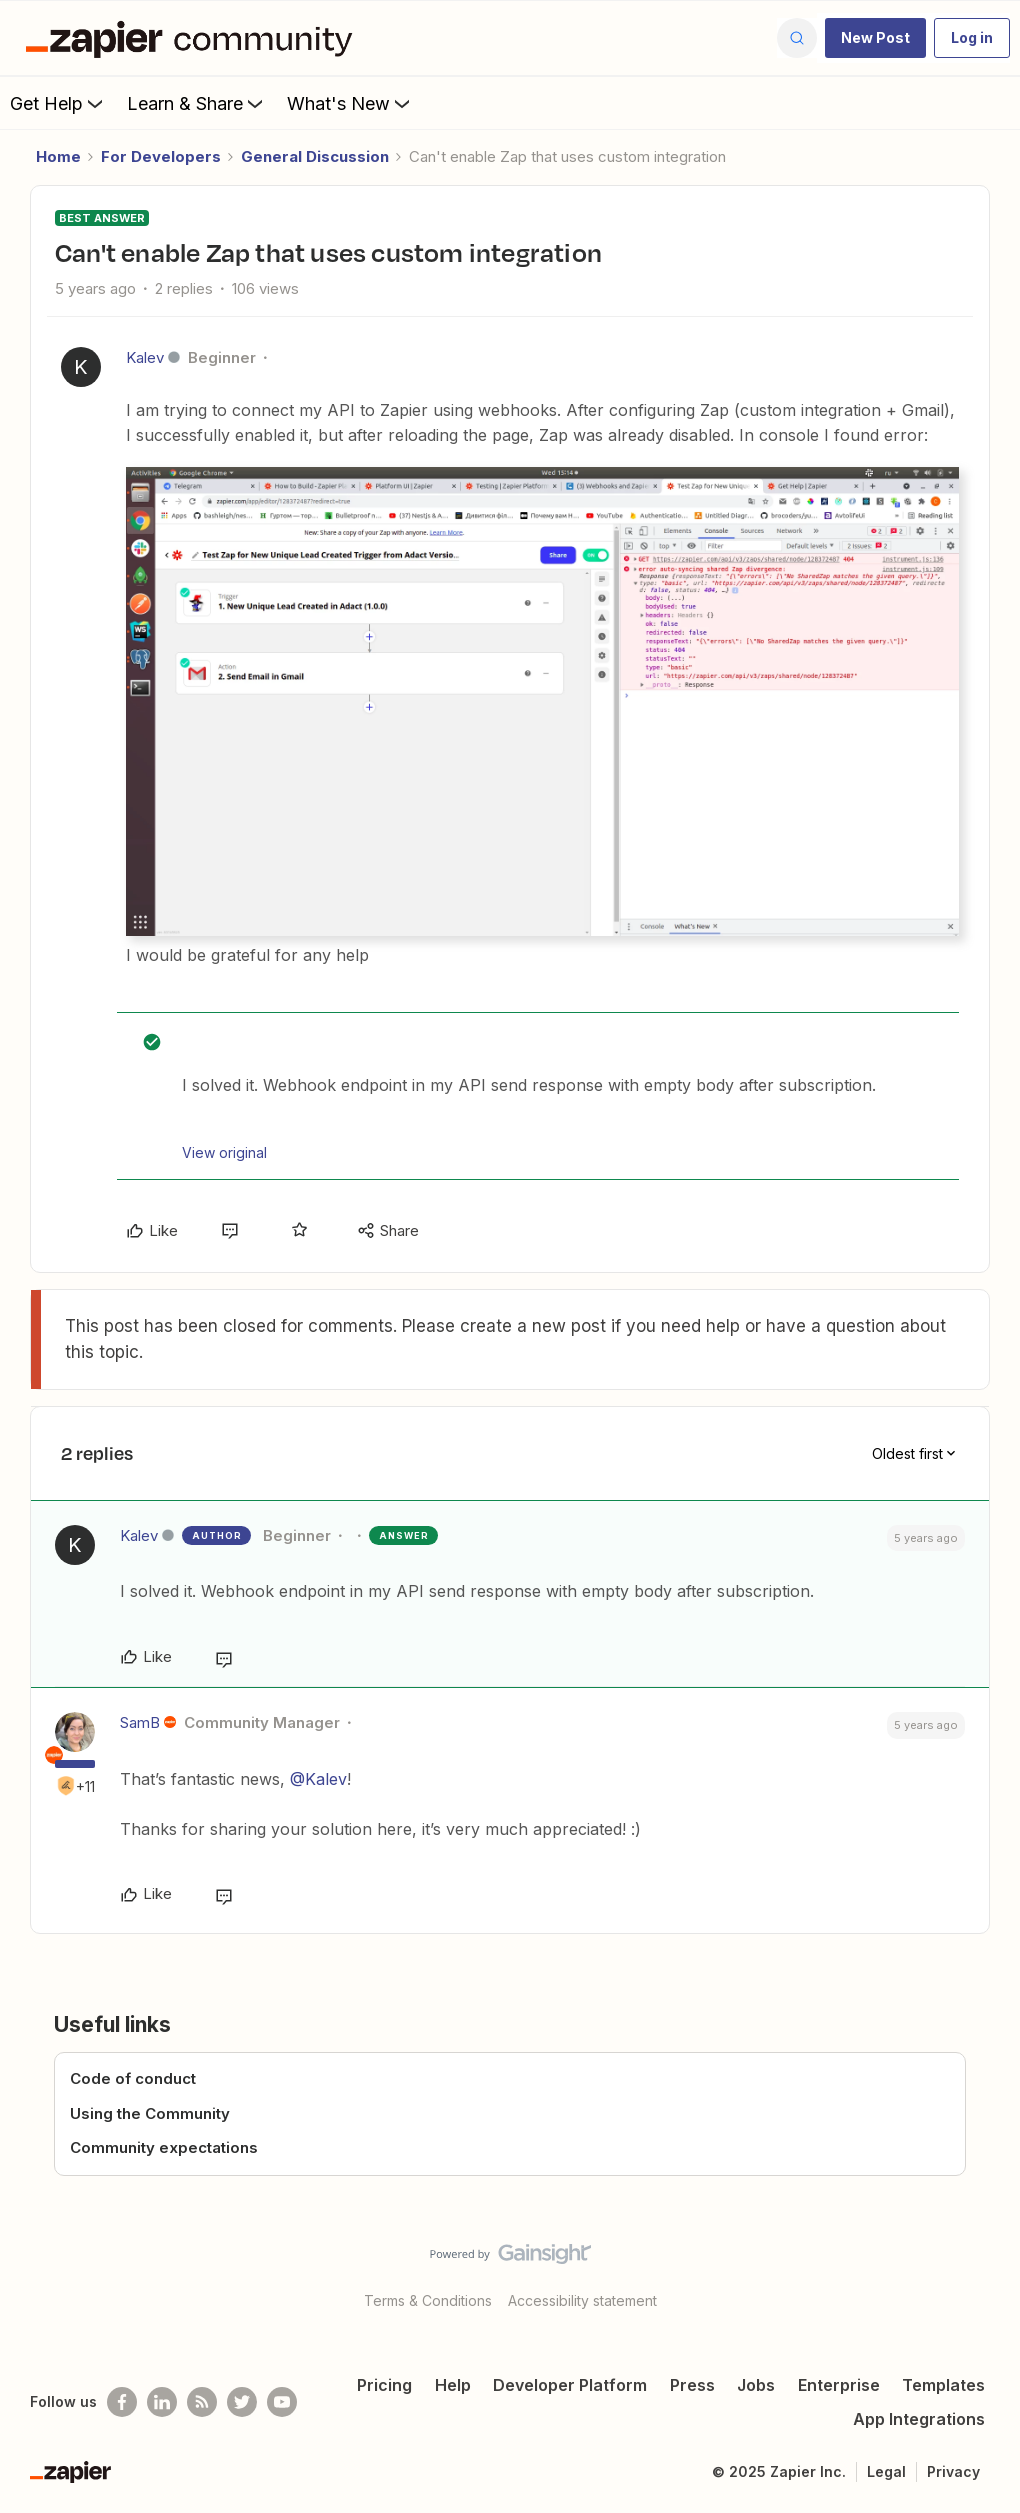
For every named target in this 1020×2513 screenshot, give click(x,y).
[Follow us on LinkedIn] (162, 2402)
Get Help (58, 103)
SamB (140, 1722)
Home (58, 156)
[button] (875, 38)
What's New (350, 103)
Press (692, 2385)
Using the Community (150, 2113)
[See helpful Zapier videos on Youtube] (282, 2402)
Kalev (145, 357)
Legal (886, 2471)
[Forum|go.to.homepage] (194, 38)
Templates (943, 2385)
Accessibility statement (582, 2300)
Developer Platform (570, 2385)
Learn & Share (197, 103)
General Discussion (315, 156)
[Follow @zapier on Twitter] (242, 2402)
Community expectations (164, 2147)
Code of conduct (133, 2078)
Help (453, 2385)
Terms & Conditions (428, 2300)
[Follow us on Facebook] (122, 2402)
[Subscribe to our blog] (202, 2402)
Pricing (384, 2385)
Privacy (953, 2471)
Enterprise (839, 2385)
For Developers (161, 156)
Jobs (756, 2385)
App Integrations (919, 2419)
